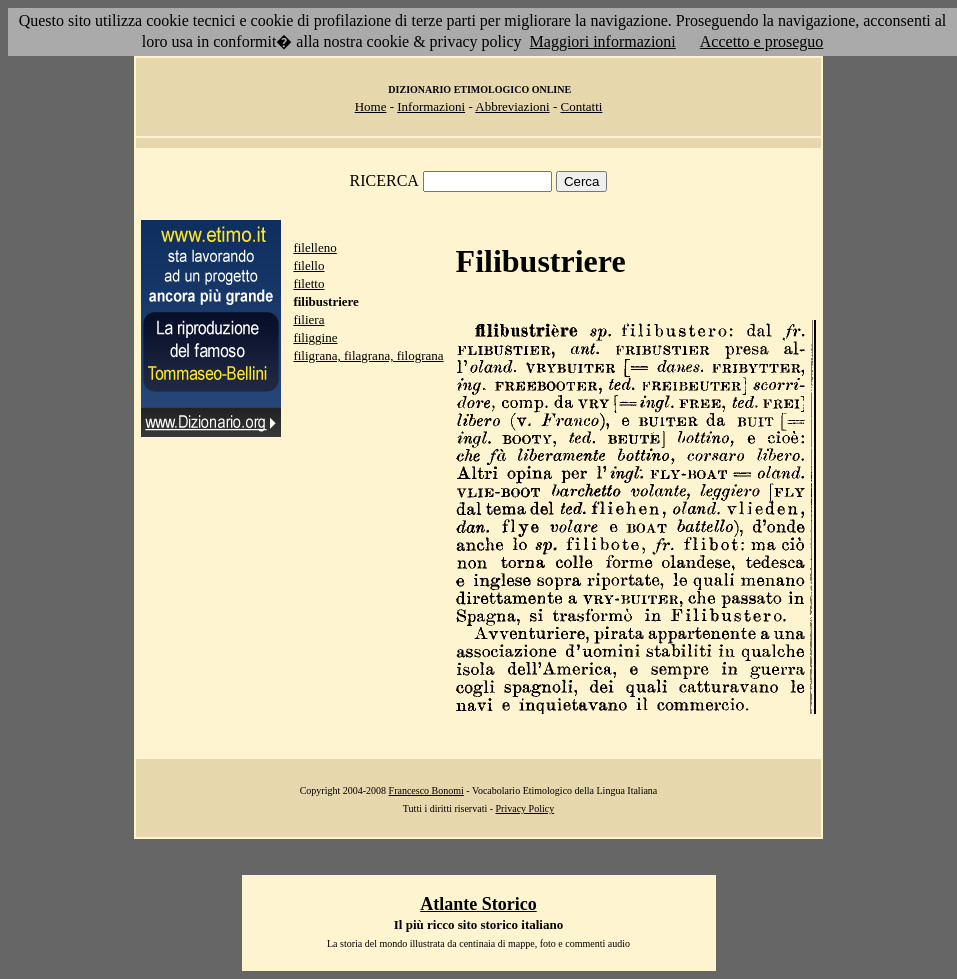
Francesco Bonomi (426, 790)
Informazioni (431, 106)
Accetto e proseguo (762, 41)
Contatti (581, 106)
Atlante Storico (478, 904)
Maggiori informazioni (603, 41)
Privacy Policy (525, 808)
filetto (308, 283)
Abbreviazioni (512, 106)
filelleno (314, 247)
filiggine (315, 337)
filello (308, 265)
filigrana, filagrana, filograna (368, 355)
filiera (308, 319)
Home (371, 106)
